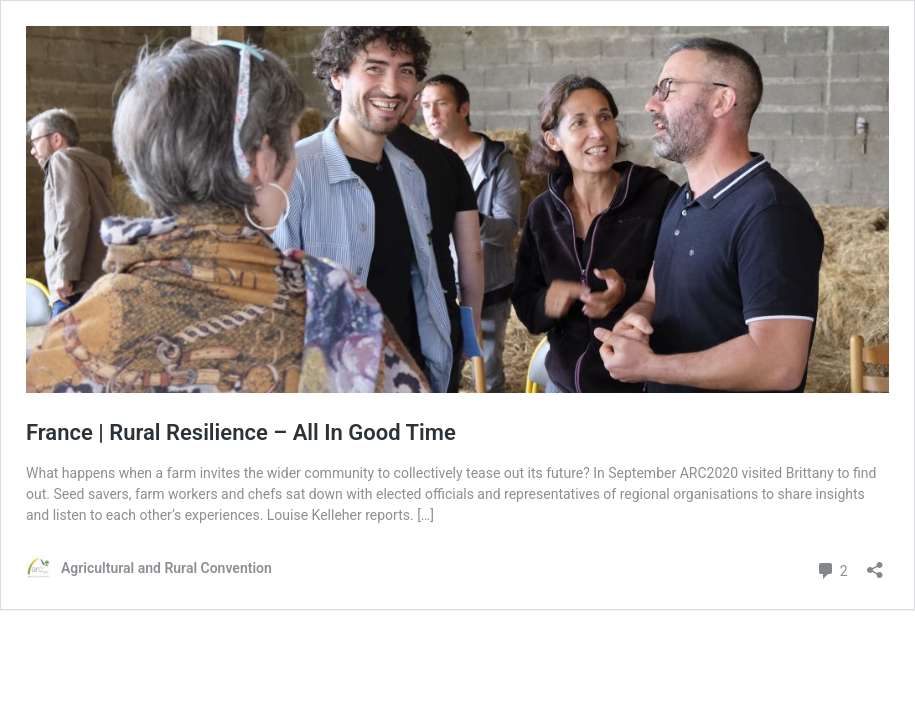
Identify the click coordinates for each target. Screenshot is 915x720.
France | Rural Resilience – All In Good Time (241, 432)
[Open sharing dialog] (875, 563)
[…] (425, 515)
